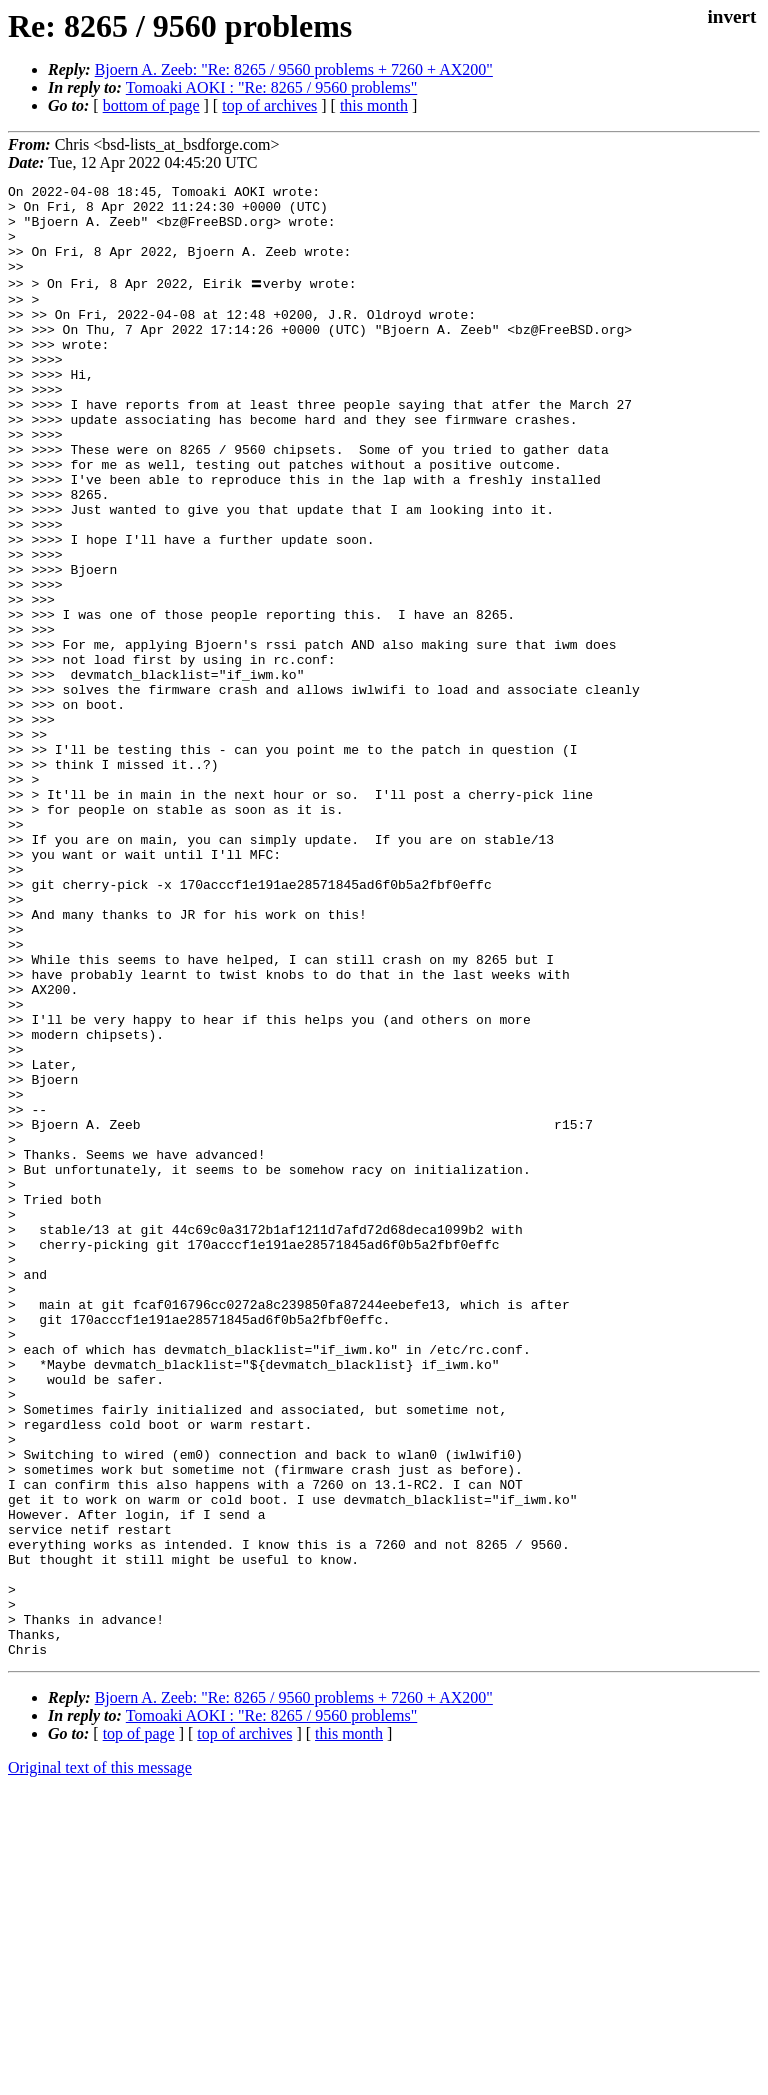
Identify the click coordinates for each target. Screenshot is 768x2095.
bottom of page (151, 105)
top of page (139, 2025)
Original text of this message (100, 2059)
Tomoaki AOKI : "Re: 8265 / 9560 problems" (271, 87)
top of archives (269, 105)
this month (374, 105)
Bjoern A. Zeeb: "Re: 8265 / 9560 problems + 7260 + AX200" (294, 69)
